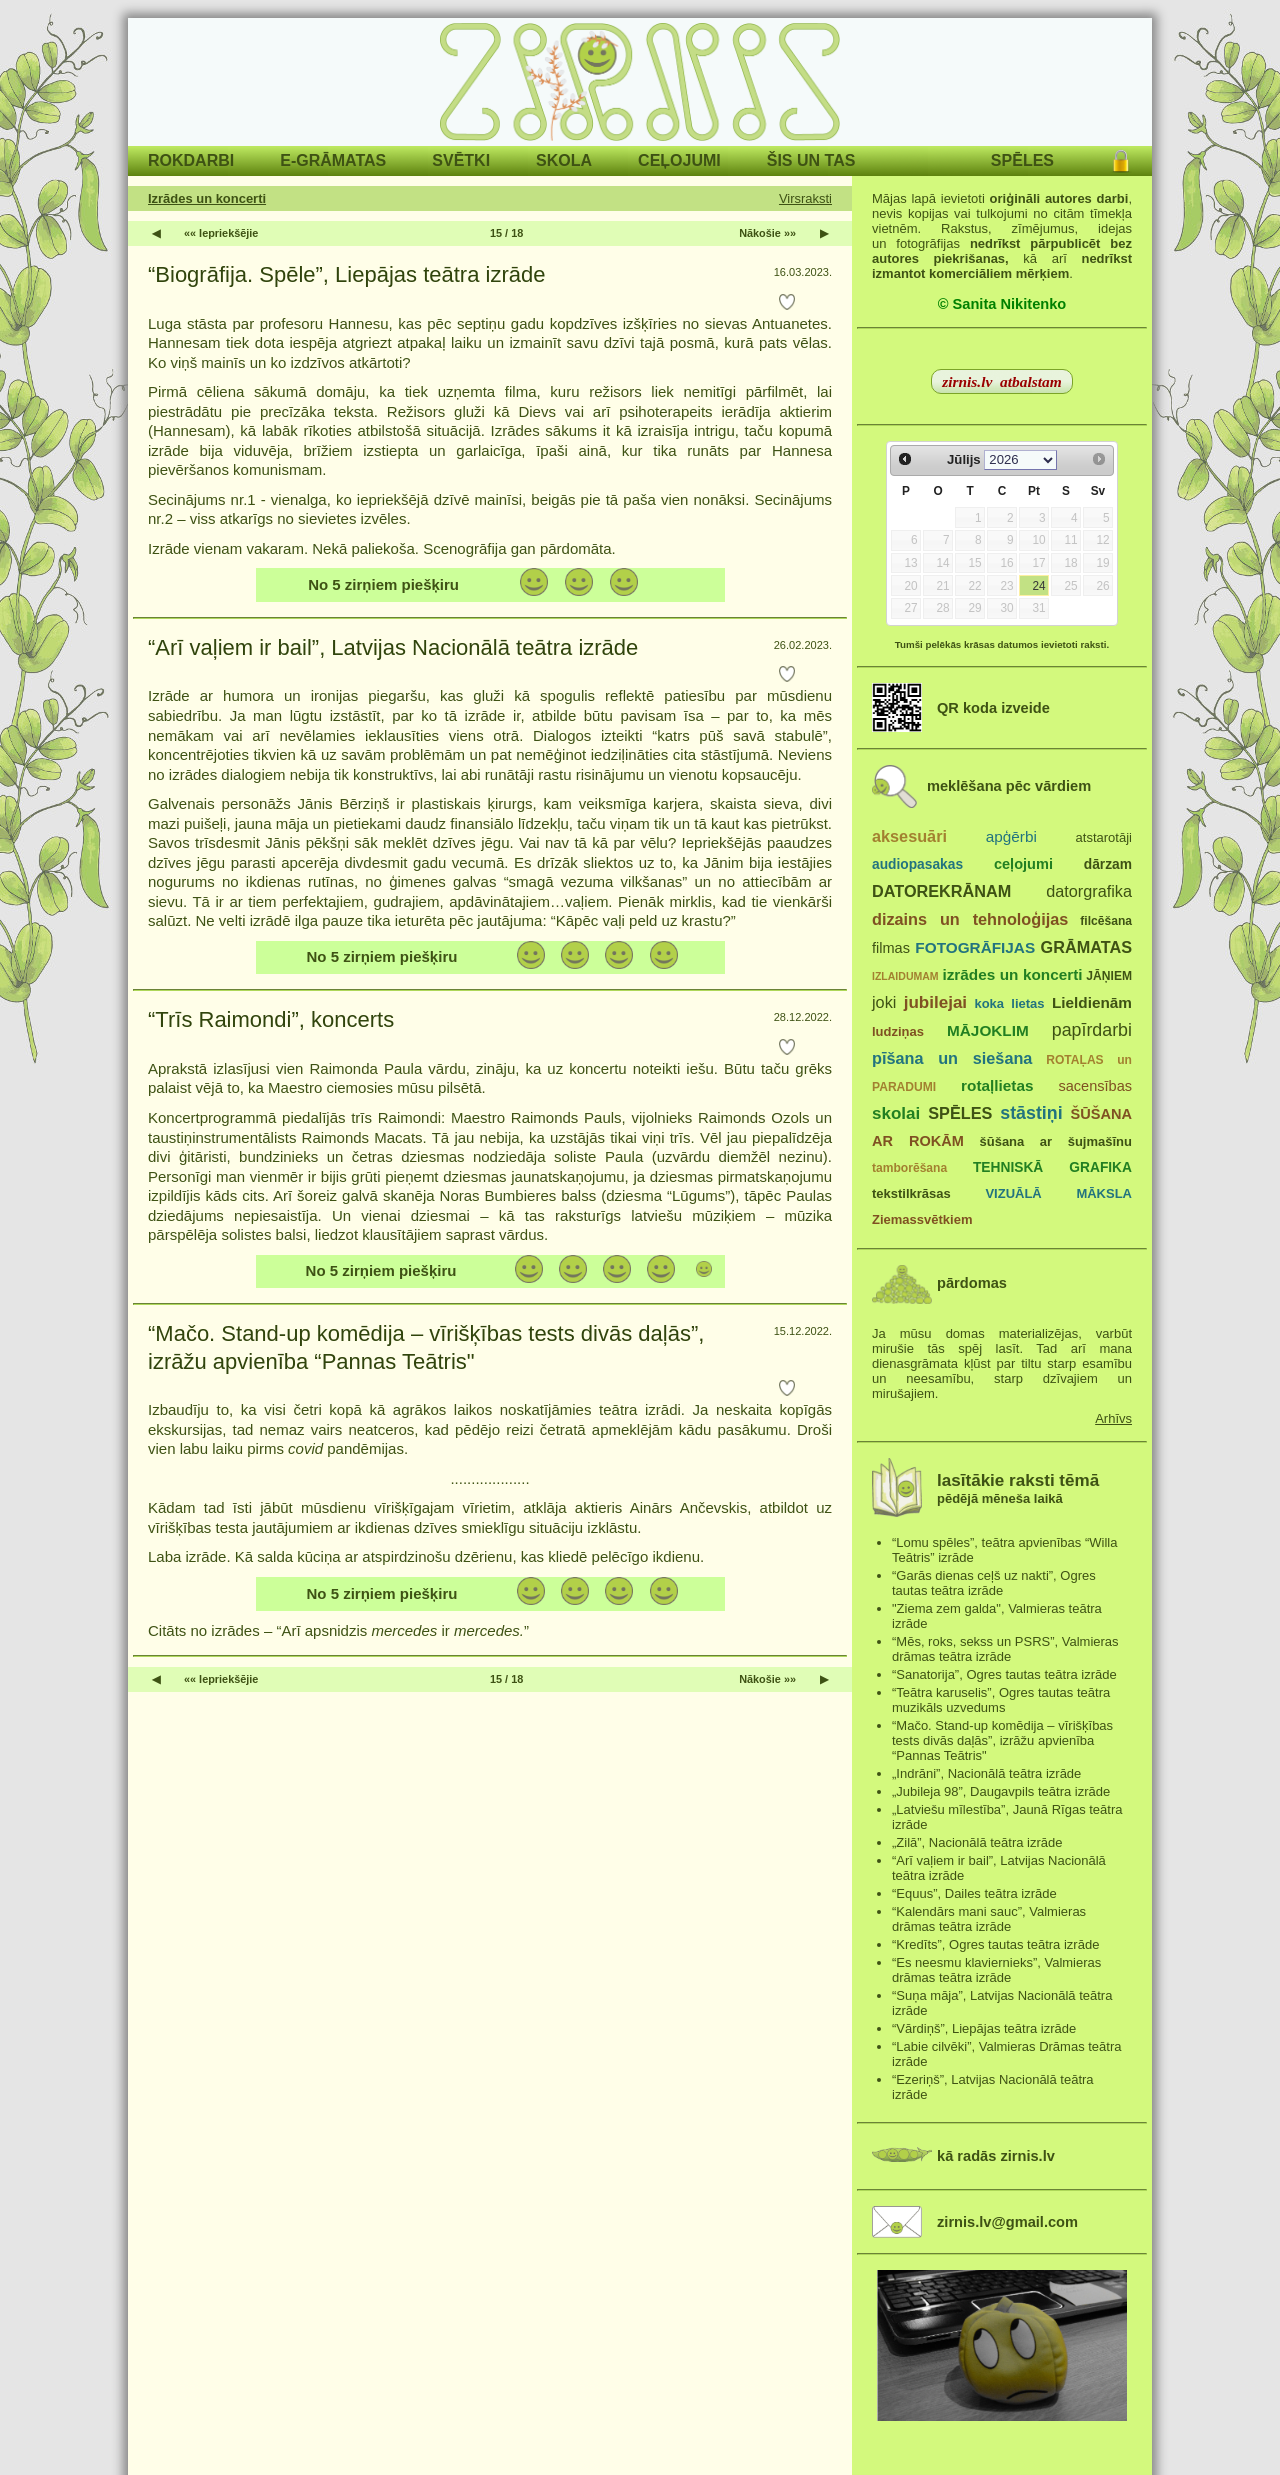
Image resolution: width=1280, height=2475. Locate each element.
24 (1038, 586)
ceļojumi (1023, 864)
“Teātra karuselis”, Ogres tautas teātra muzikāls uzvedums (1001, 1700)
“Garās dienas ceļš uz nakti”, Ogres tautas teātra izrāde (994, 1583)
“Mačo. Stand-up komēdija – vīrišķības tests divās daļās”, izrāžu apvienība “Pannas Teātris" (426, 1347)
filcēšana (1106, 921)
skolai (896, 1113)
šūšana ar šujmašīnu (1055, 1141)
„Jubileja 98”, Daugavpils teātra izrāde (1001, 1791)
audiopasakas (917, 864)
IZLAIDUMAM (905, 976)
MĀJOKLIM (988, 1030)
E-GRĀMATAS (333, 160)
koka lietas (1009, 1003)
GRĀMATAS (1086, 947)
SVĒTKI (461, 160)
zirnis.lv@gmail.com (1007, 2222)
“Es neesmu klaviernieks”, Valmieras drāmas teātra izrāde (996, 1970)
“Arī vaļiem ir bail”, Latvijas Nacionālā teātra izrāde (393, 647)
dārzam (1108, 864)
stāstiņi (1031, 1113)
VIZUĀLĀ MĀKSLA (1058, 1193)
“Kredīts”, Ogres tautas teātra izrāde (995, 1944)
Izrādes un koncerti (207, 198)
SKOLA (564, 160)
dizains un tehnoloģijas (970, 919)
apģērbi (1011, 836)
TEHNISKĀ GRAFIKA (1052, 1167)
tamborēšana (909, 1168)
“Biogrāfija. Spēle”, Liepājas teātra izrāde (346, 274)
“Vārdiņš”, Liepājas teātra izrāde (984, 2028)
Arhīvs (1113, 1418)
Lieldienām (1092, 1002)
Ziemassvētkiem (922, 1219)
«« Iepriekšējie (221, 233)
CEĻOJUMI (679, 160)
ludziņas (898, 1031)
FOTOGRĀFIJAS (975, 947)
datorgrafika (1089, 891)
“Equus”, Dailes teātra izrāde (974, 1893)
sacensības (1095, 1086)
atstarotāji (1104, 837)
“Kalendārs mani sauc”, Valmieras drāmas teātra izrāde (989, 1919)
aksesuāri (909, 836)
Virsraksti (805, 198)
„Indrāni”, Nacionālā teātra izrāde (986, 1773)
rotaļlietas (997, 1085)
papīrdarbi (1092, 1030)
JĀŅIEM (1109, 976)
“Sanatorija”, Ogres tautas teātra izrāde (1004, 1674)
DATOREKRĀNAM (941, 891)
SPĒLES (1022, 160)
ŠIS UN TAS (811, 160)
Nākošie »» (767, 233)
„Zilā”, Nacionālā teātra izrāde (977, 1842)
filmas (891, 948)
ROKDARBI (191, 160)
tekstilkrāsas (911, 1193)
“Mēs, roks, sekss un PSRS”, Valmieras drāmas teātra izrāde (1005, 1649)
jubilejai (935, 1002)
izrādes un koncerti (1012, 974)
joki (884, 1002)
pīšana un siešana (952, 1058)
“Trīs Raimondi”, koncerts (271, 1019)
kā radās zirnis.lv (996, 2156)
